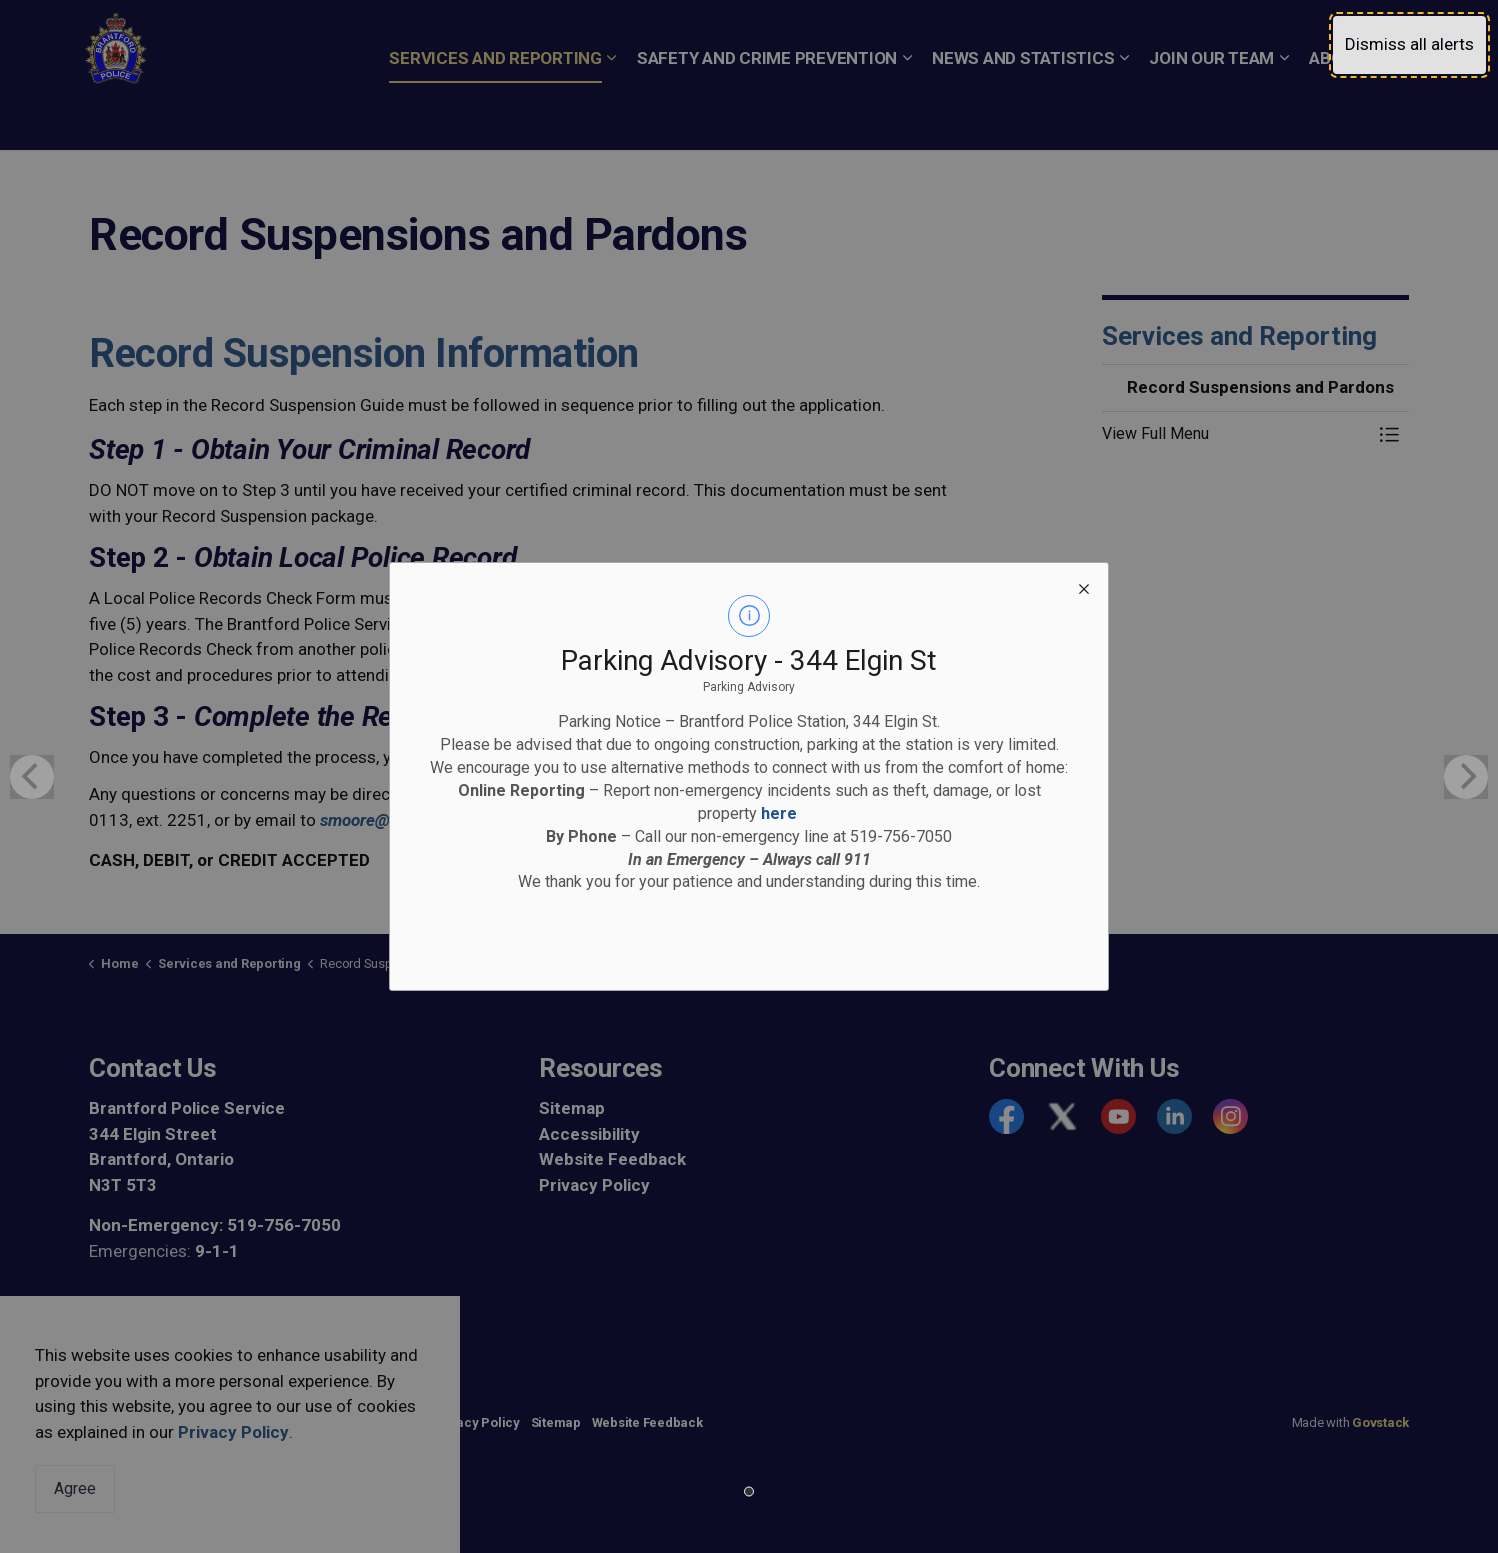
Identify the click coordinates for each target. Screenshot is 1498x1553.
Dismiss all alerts (1409, 44)
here (779, 813)
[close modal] (1084, 587)
